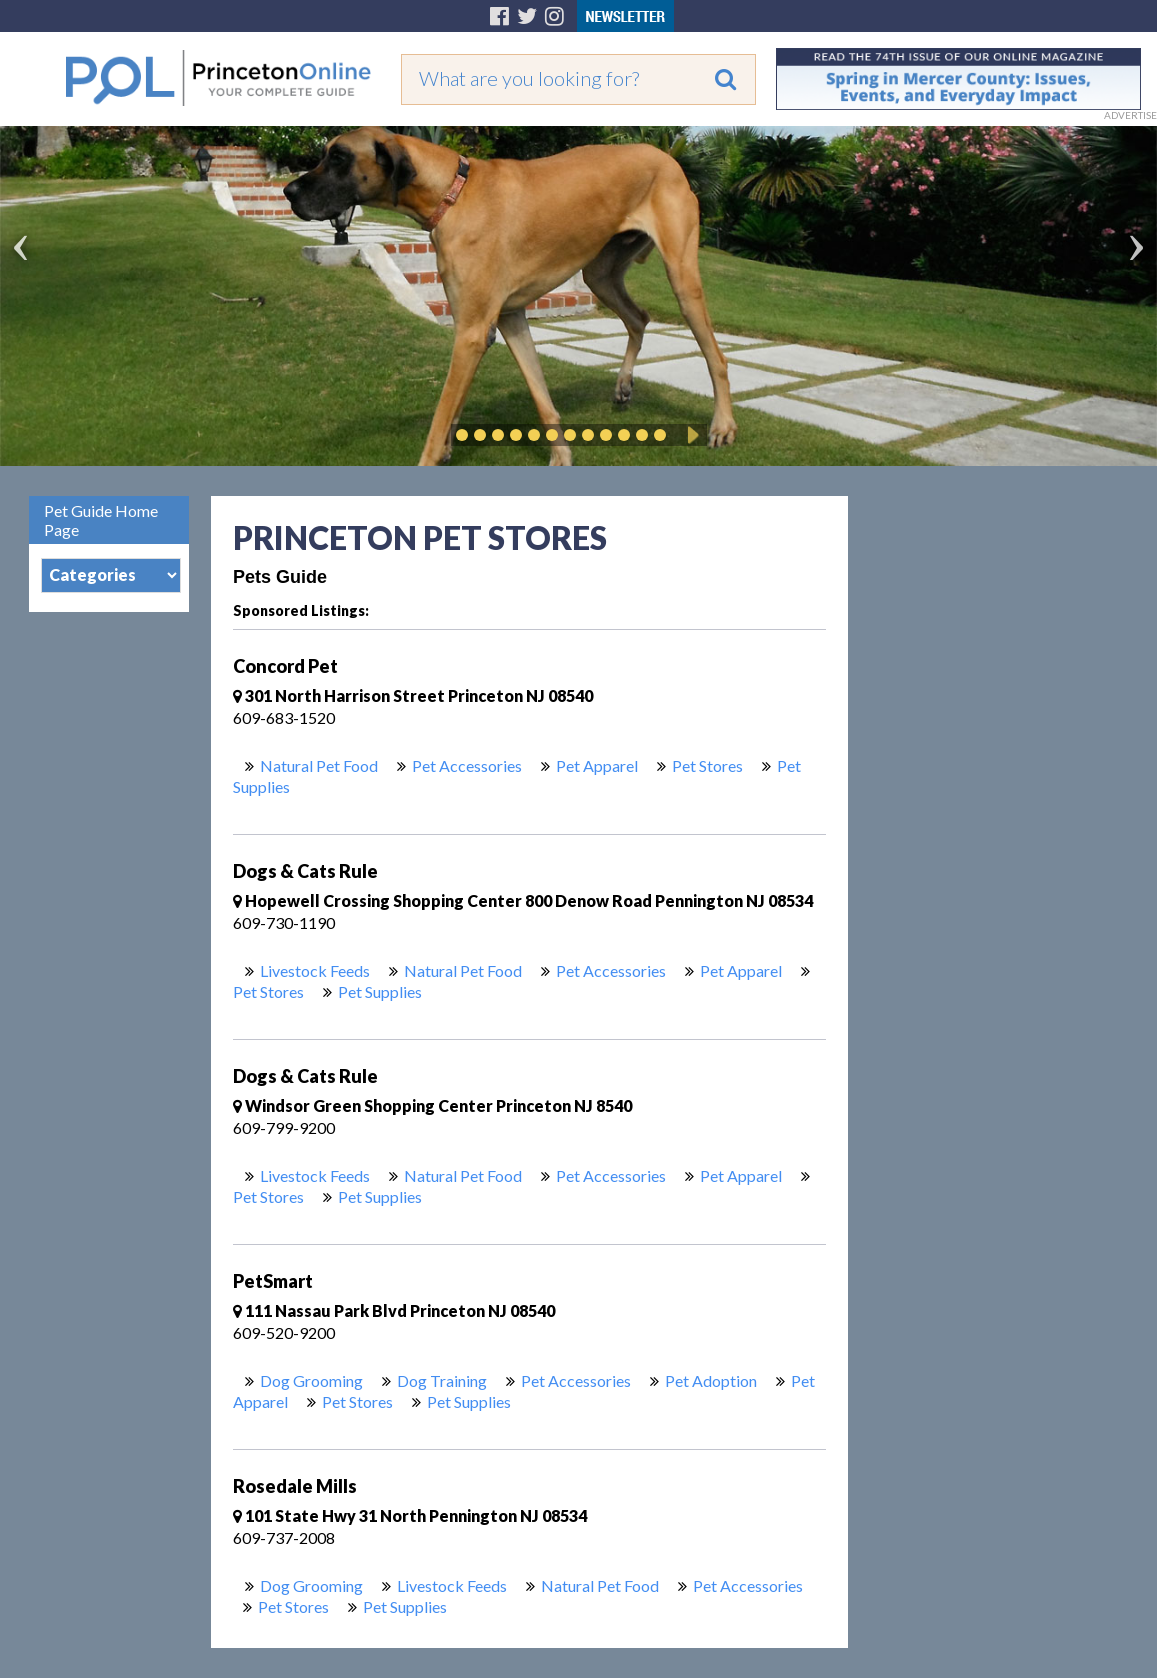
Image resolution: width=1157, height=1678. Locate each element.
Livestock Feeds (315, 970)
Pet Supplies (380, 991)
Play (690, 435)
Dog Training (442, 1380)
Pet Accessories (467, 765)
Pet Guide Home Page (101, 520)
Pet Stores (707, 765)
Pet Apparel (597, 765)
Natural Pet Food (319, 765)
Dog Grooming (311, 1380)
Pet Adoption (711, 1380)
